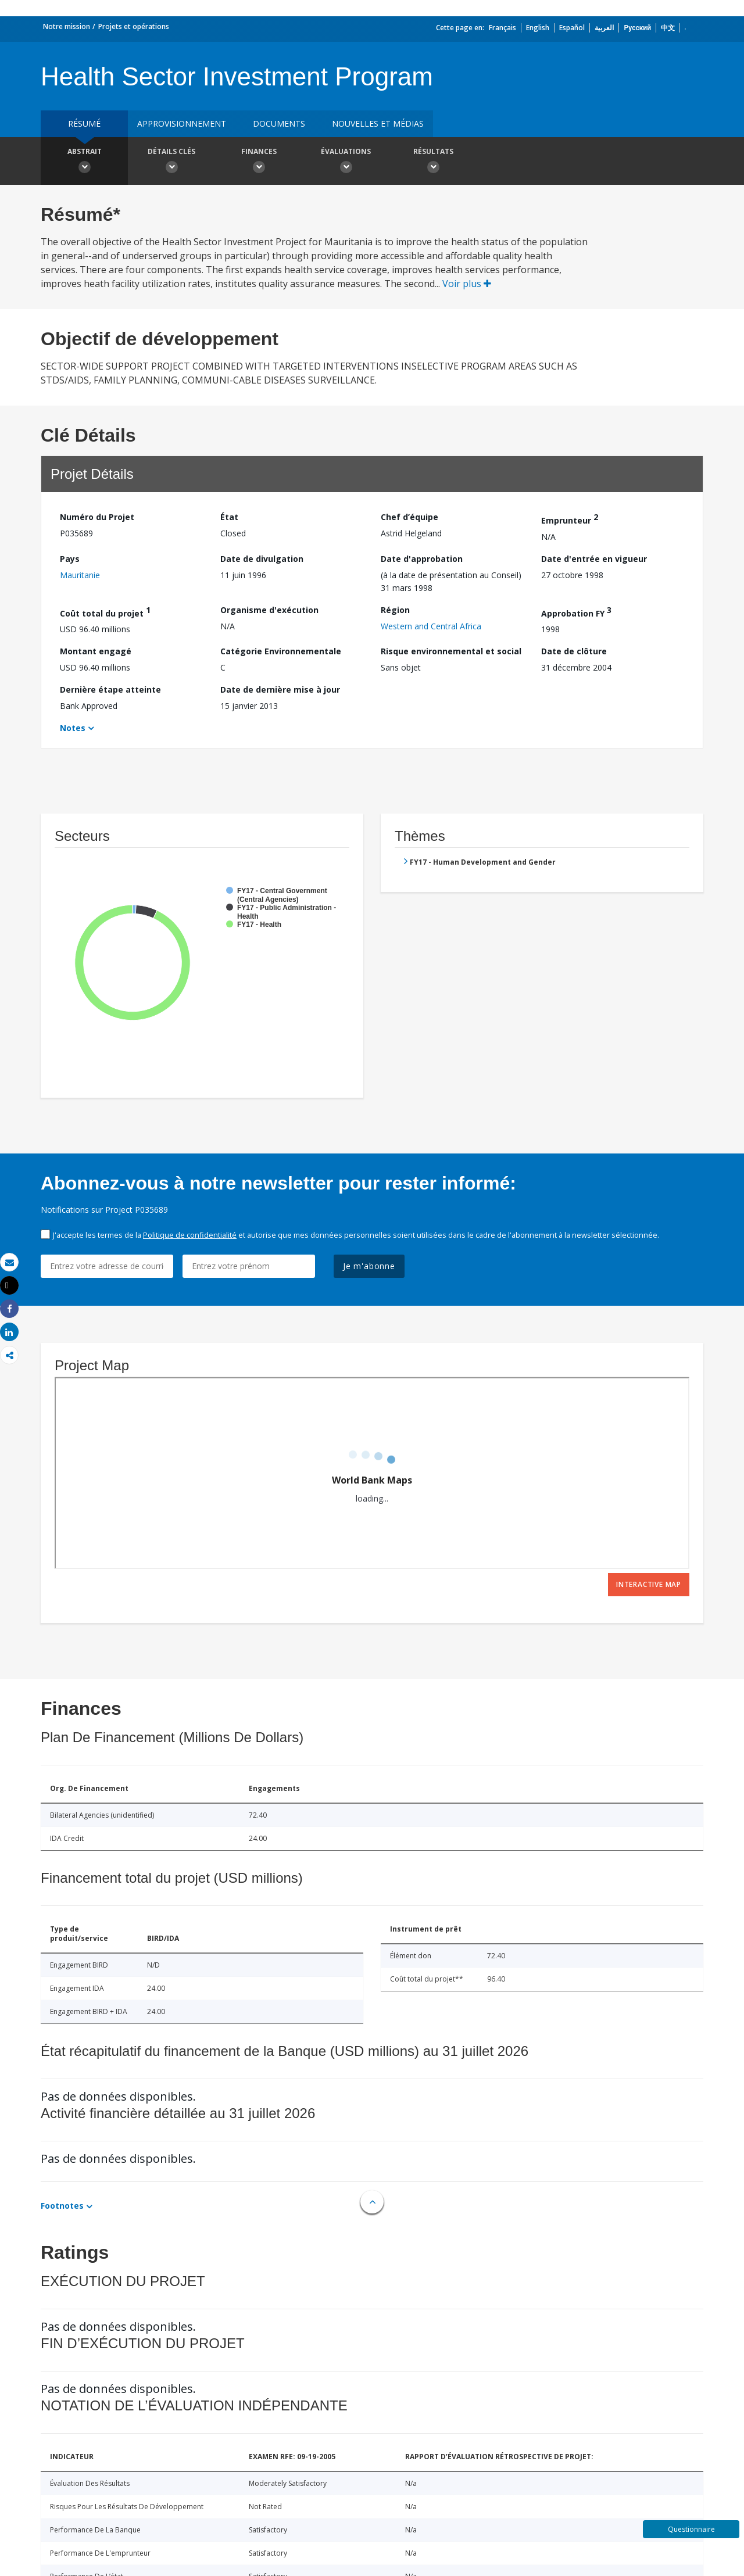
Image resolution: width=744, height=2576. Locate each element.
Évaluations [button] (346, 162)
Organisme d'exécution (269, 609)
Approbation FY (576, 611)
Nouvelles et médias (378, 123)
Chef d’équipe (409, 516)
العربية (604, 28)
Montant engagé (95, 651)
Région (395, 609)
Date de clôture (574, 651)
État (229, 516)
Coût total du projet (105, 611)
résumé (84, 123)
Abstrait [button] (84, 162)
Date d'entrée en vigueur (594, 558)
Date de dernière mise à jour (280, 689)
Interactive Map (648, 1584)
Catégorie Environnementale (280, 651)
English (537, 28)
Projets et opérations (133, 26)
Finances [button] (258, 162)
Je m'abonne (369, 1265)
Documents (279, 123)
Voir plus (466, 283)
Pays (70, 558)
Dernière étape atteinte (110, 689)
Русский (637, 28)
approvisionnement (181, 123)
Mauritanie (80, 575)
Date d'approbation (422, 558)
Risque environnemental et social (451, 651)
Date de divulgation (261, 558)
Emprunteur (569, 518)
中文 (668, 28)
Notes (72, 727)
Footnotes (62, 2205)
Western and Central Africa (431, 626)
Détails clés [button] (171, 162)
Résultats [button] (433, 162)
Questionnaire (691, 2529)
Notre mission (66, 26)
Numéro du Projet (97, 516)
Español (572, 28)
